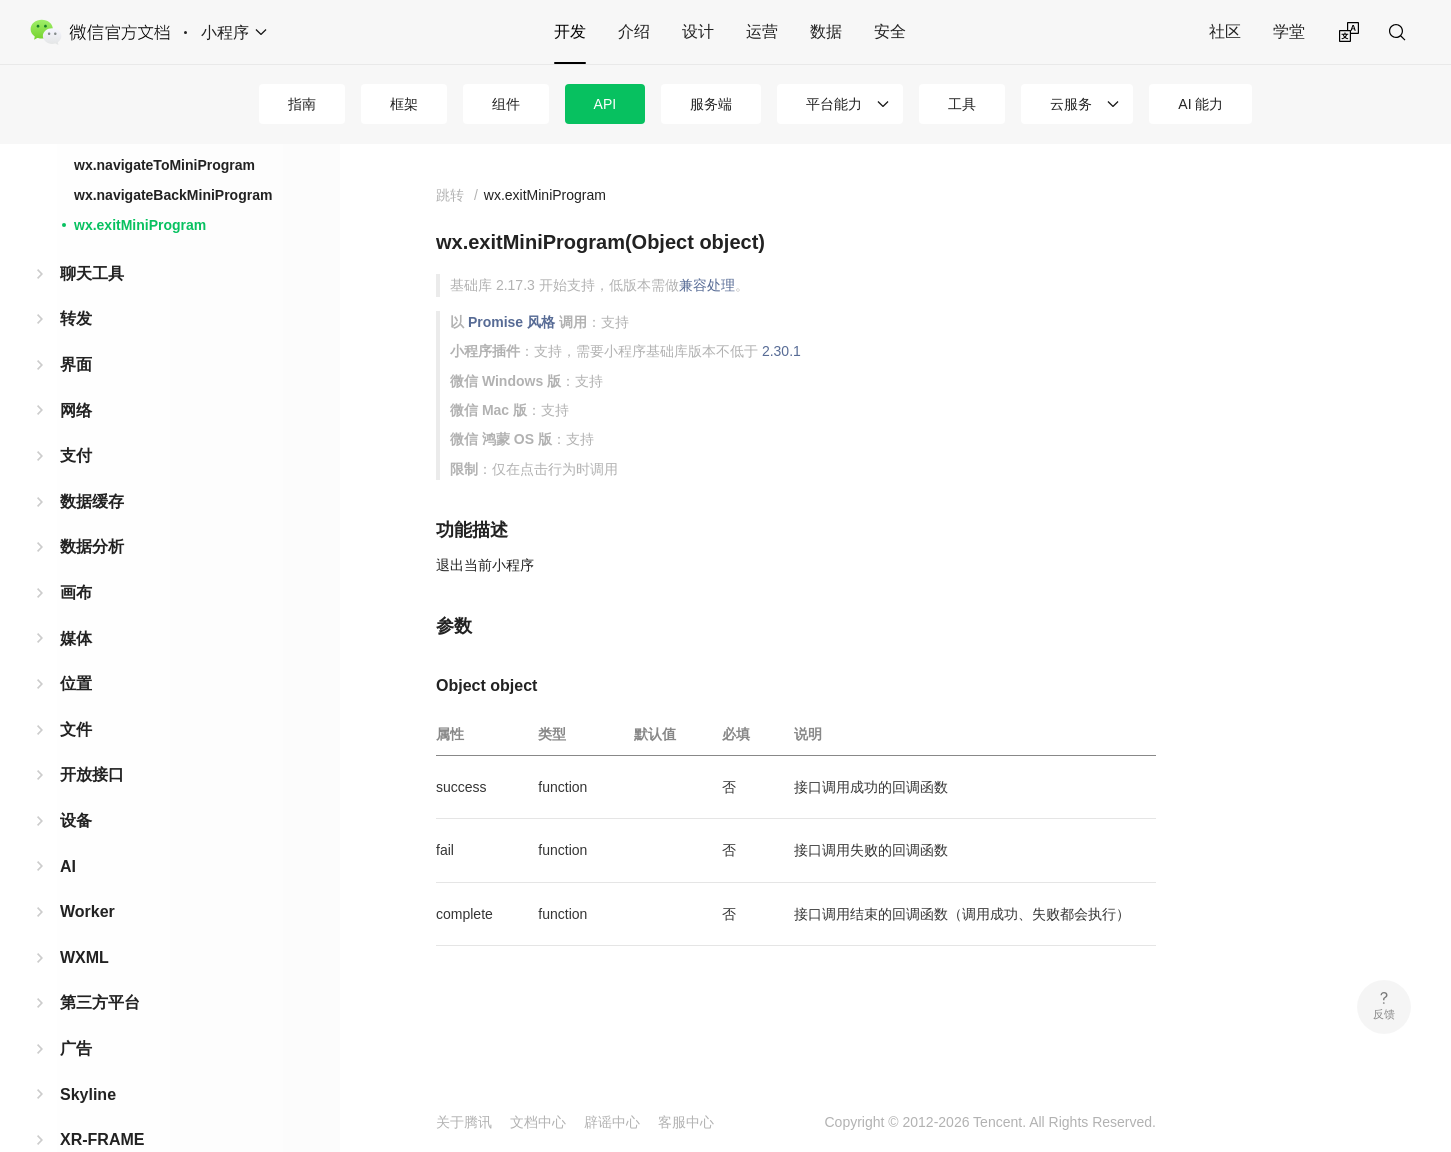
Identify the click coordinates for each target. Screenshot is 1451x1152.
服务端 (711, 104)
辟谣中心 (612, 1122)
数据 (826, 31)
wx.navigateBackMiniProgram (173, 185)
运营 (762, 31)
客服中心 (686, 1122)
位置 (76, 673)
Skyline (88, 1084)
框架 (404, 104)
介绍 (634, 31)
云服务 (1071, 104)
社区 (1225, 31)
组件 (506, 104)
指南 (302, 104)
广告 (76, 1038)
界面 (76, 354)
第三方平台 (100, 992)
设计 (698, 31)
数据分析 (92, 536)
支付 (76, 445)
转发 (76, 308)
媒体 (76, 628)
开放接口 (92, 764)
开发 (570, 31)
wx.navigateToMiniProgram (164, 155)
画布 (76, 582)
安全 (890, 31)
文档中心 (538, 1122)
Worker (87, 901)
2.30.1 (781, 351)
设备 (76, 810)
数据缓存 (92, 491)
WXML (84, 947)
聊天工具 (92, 263)
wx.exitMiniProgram (140, 215)
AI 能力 (1200, 104)
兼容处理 (707, 285)
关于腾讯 (464, 1122)
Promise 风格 (511, 322)
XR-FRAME (102, 1129)
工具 (962, 104)
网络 (76, 400)
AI (68, 856)
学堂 (1289, 31)
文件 (76, 719)
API (605, 104)
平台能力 (834, 104)
